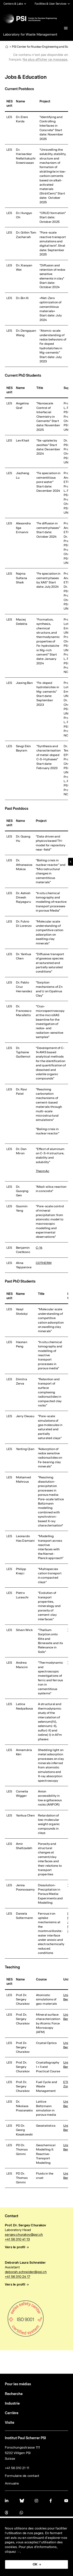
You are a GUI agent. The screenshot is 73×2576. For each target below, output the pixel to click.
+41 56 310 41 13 (17, 2239)
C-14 (39, 1247)
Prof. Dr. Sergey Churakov (25, 2225)
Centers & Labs (13, 3)
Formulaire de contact (22, 2476)
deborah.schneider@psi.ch (26, 2272)
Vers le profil (15, 2247)
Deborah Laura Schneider (25, 2262)
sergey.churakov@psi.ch (24, 2235)
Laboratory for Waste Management (30, 34)
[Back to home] (29, 18)
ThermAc (42, 1171)
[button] (70, 862)
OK (35, 2564)
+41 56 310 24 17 (17, 2277)
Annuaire (12, 2483)
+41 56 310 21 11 (17, 2468)
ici (18, 2552)
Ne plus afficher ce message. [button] (45, 59)
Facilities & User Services (50, 3)
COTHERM (44, 1263)
